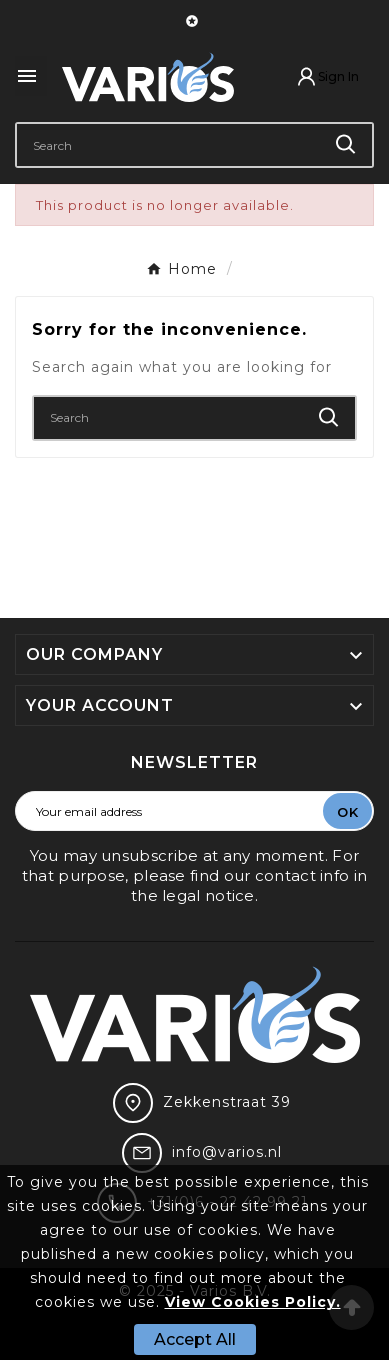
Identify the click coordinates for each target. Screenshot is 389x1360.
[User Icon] (327, 76)
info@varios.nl (227, 1152)
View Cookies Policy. (253, 1302)
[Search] (168, 145)
